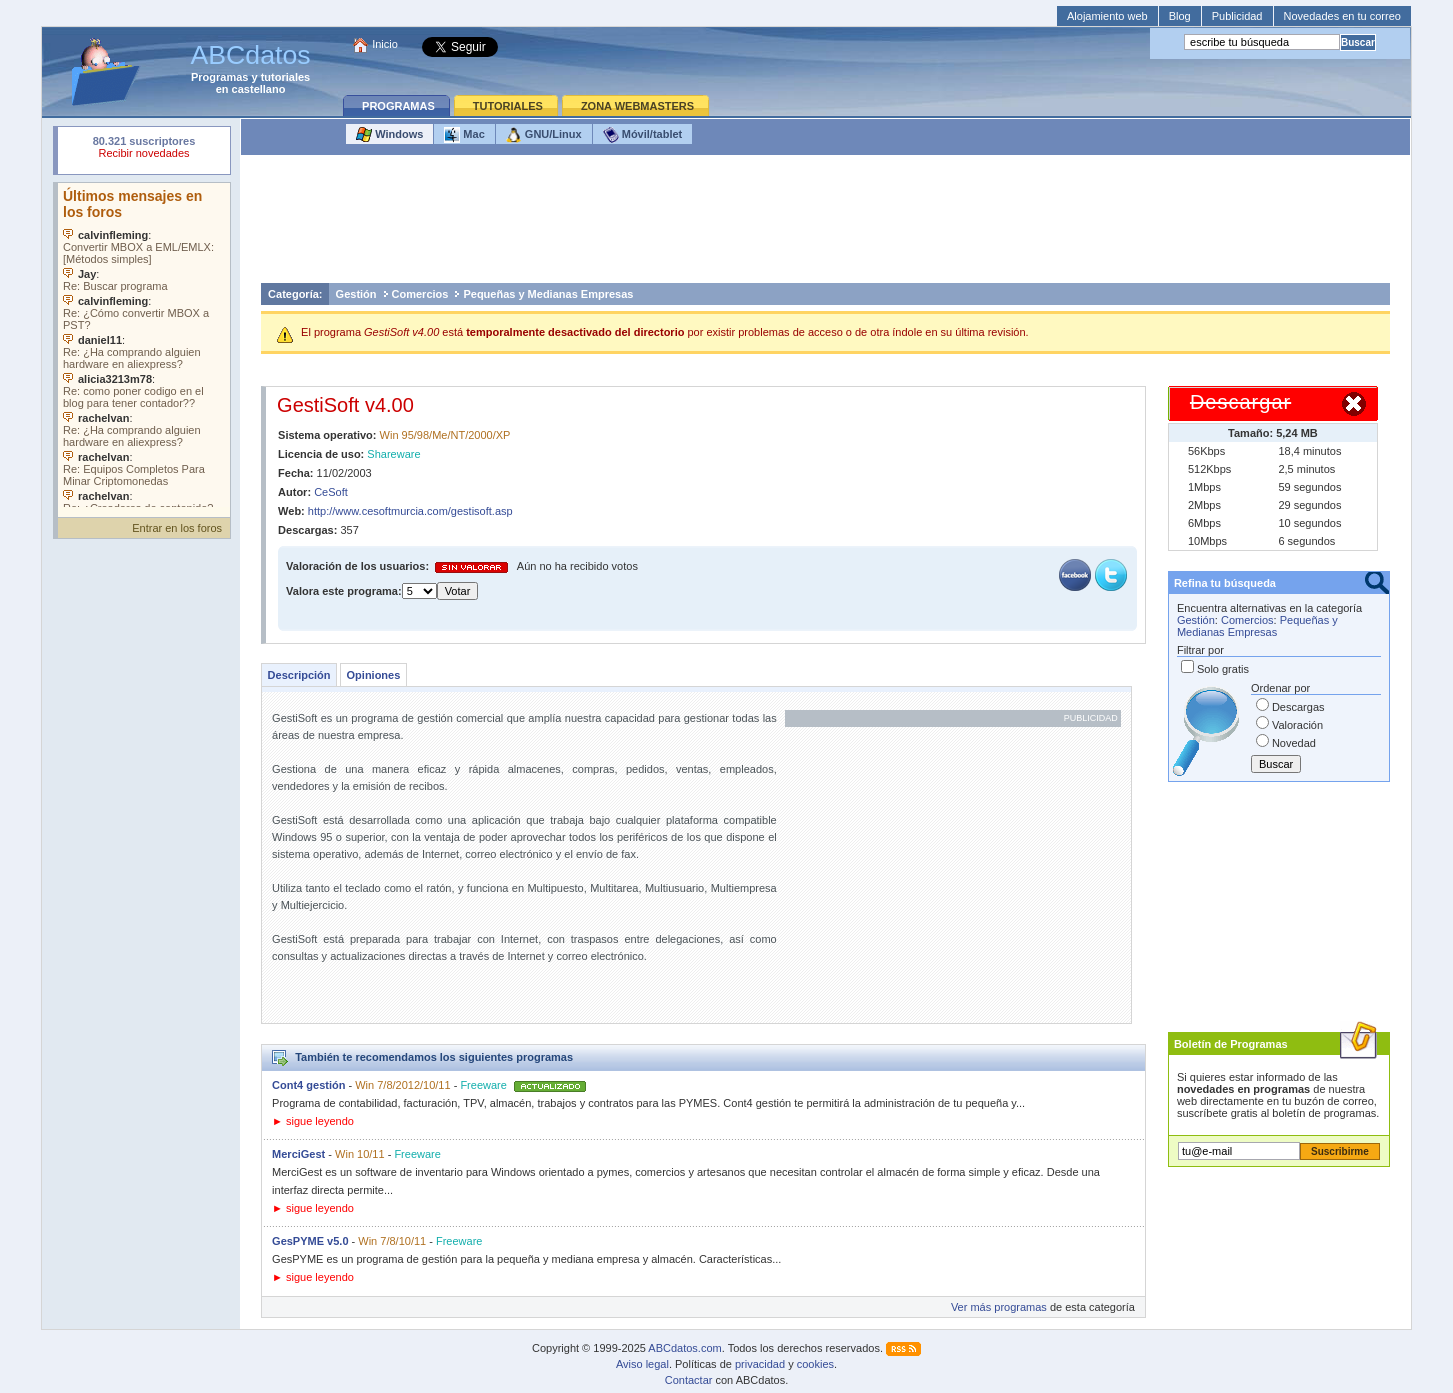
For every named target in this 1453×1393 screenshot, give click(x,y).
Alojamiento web (1107, 16)
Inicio (385, 44)
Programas (219, 77)
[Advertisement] (826, 224)
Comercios (420, 294)
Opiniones (374, 675)
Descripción (299, 675)
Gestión (356, 294)
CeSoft (331, 492)
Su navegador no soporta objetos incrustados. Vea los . (144, 345)
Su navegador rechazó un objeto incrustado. (144, 149)
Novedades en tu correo (1342, 16)
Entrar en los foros (177, 528)
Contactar (689, 1380)
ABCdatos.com (684, 1348)
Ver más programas (999, 1307)
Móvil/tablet (643, 135)
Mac (464, 135)
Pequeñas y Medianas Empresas (548, 294)
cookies (815, 1364)
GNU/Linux (544, 135)
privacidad (760, 1364)
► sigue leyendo (313, 1121)
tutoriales (286, 77)
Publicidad (1237, 16)
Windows (389, 135)
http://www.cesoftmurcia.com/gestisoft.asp (410, 511)
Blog (1180, 16)
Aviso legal (642, 1364)
